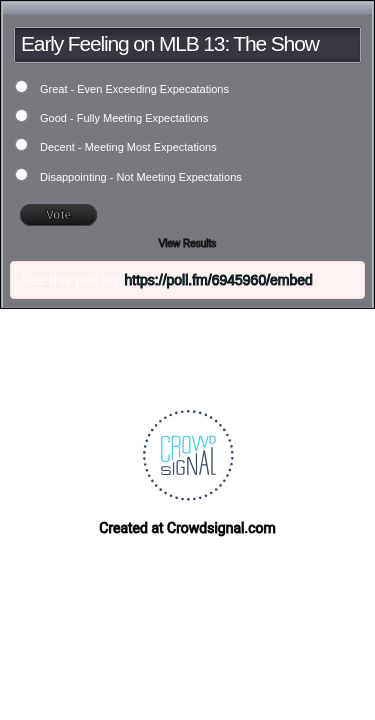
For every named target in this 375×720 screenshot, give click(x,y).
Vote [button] (58, 215)
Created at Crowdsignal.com (187, 528)
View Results (188, 243)
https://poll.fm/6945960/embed (219, 280)
